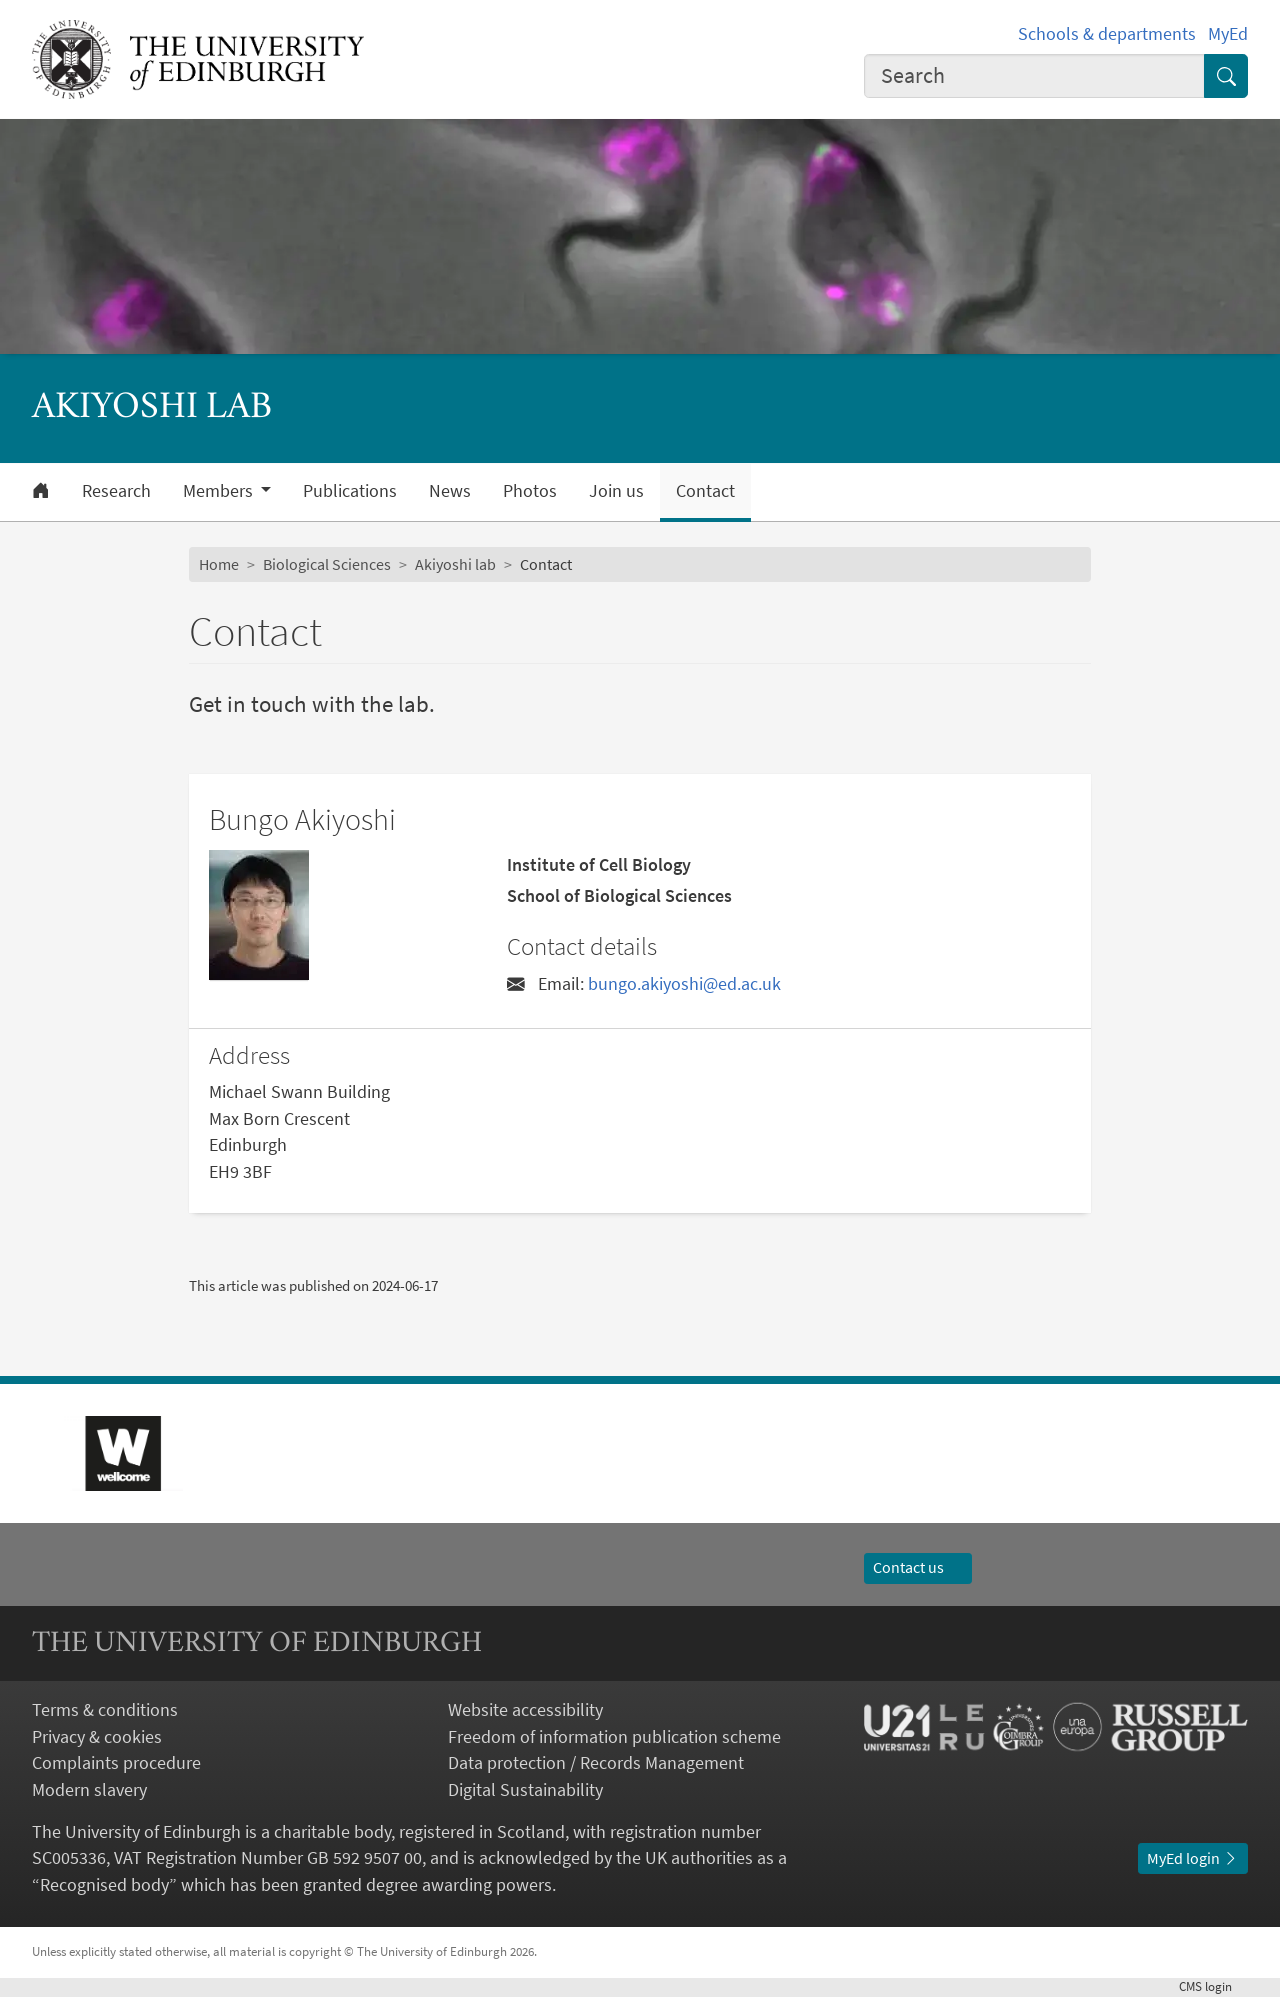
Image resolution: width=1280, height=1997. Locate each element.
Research (116, 491)
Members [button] (220, 491)
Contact (705, 491)
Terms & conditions (105, 1710)
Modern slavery (89, 1790)
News (450, 491)
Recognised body (104, 1885)
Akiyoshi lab (455, 564)
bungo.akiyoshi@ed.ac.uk (684, 984)
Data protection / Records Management (596, 1763)
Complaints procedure (116, 1763)
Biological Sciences (327, 564)
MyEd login (1193, 1858)
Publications (350, 491)
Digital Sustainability (525, 1790)
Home (219, 564)
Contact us (918, 1567)
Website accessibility (525, 1710)
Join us (616, 491)
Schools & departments (1107, 34)
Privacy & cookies (97, 1737)
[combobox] (1034, 76)
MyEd (1228, 34)
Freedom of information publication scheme (614, 1737)
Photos (530, 491)
